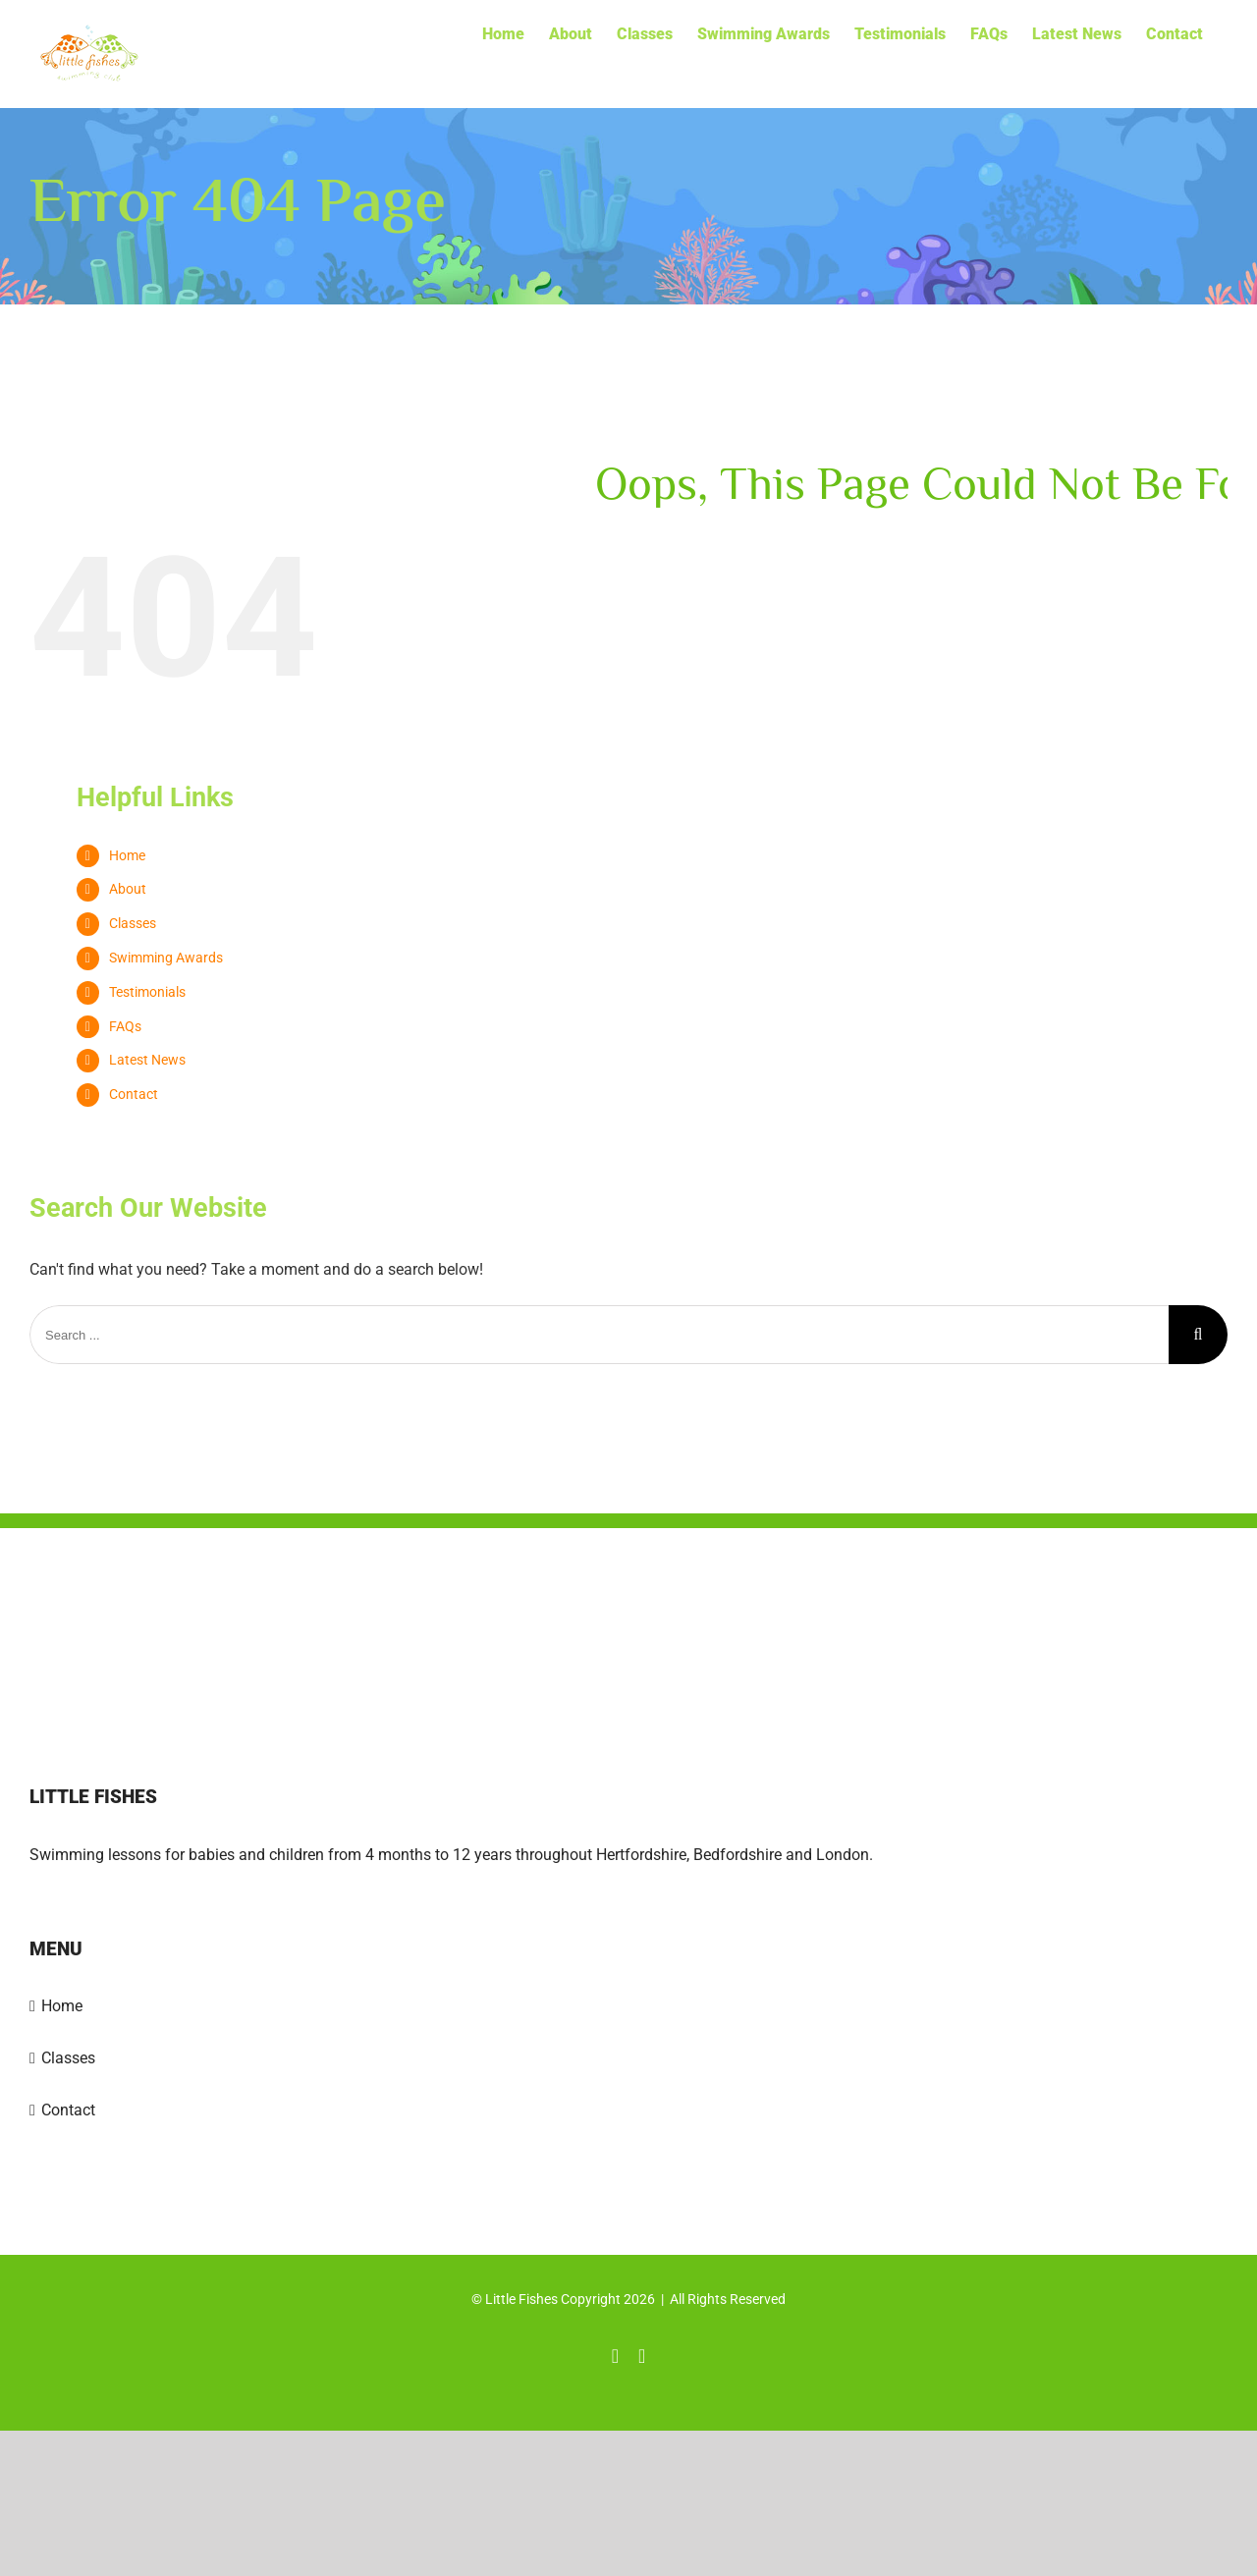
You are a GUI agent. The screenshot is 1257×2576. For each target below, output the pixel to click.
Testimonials (147, 992)
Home (127, 855)
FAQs (125, 1026)
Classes (132, 923)
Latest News (147, 1060)
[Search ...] (599, 1334)
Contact (133, 1094)
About (127, 889)
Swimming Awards (166, 957)
